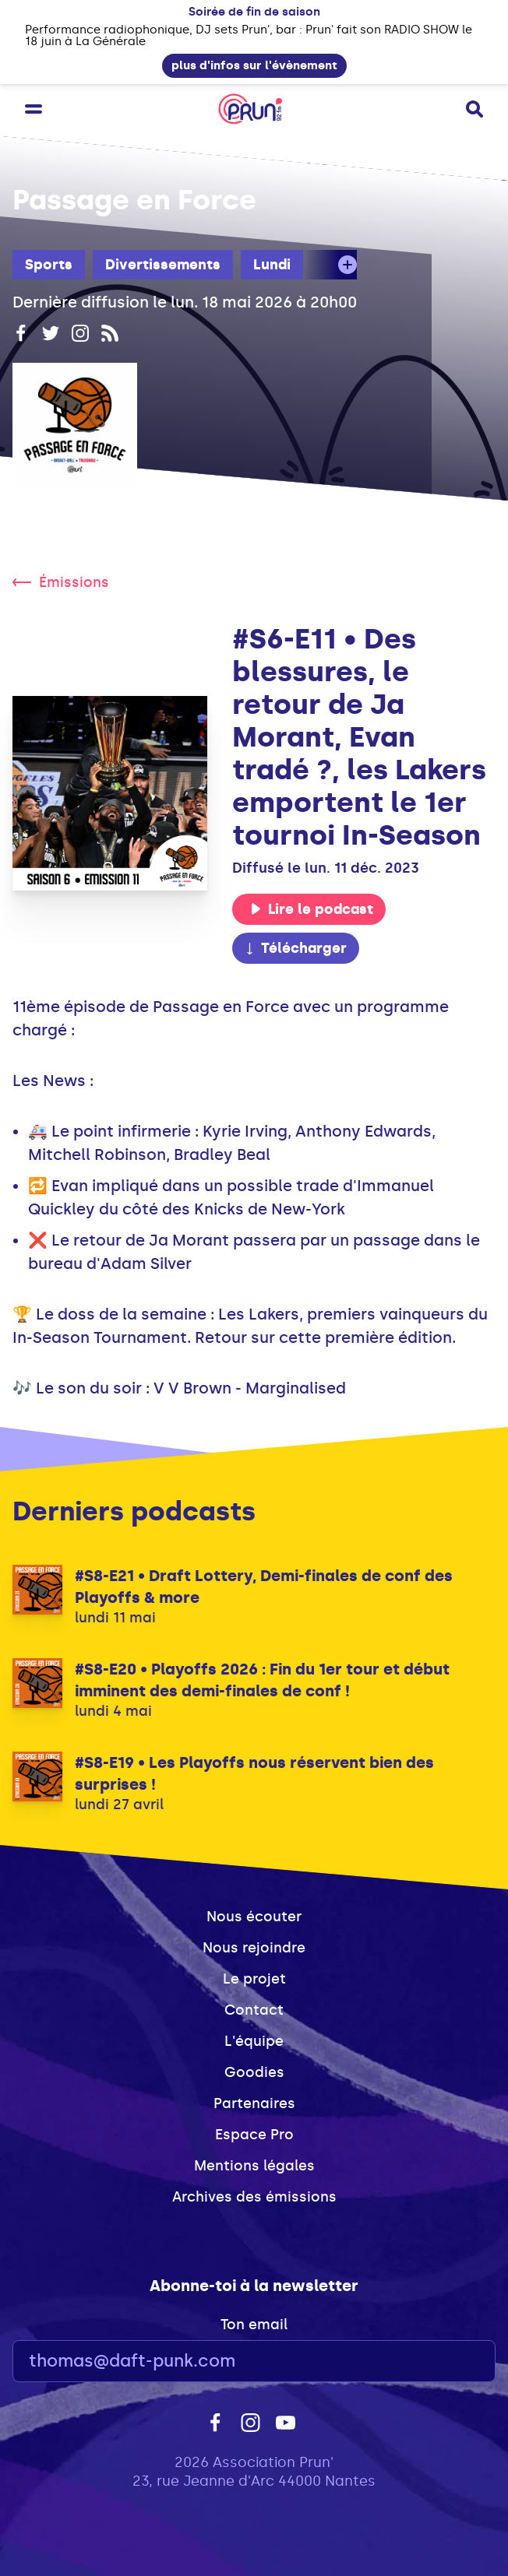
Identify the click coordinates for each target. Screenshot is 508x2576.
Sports (48, 264)
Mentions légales (254, 2165)
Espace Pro (254, 2134)
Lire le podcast (311, 909)
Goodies (254, 2072)
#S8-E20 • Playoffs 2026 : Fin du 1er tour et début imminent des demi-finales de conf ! (262, 1680)
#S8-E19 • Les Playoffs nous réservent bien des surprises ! (254, 1773)
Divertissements (162, 264)
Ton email (254, 2324)
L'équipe (254, 2041)
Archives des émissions (254, 2196)
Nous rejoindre (254, 1947)
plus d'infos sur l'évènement (254, 65)
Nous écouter (254, 1916)
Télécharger (295, 948)
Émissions (60, 582)
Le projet (254, 1978)
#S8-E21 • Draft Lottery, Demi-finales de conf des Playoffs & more (264, 1586)
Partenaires (254, 2103)
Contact (254, 2010)
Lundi (272, 264)
